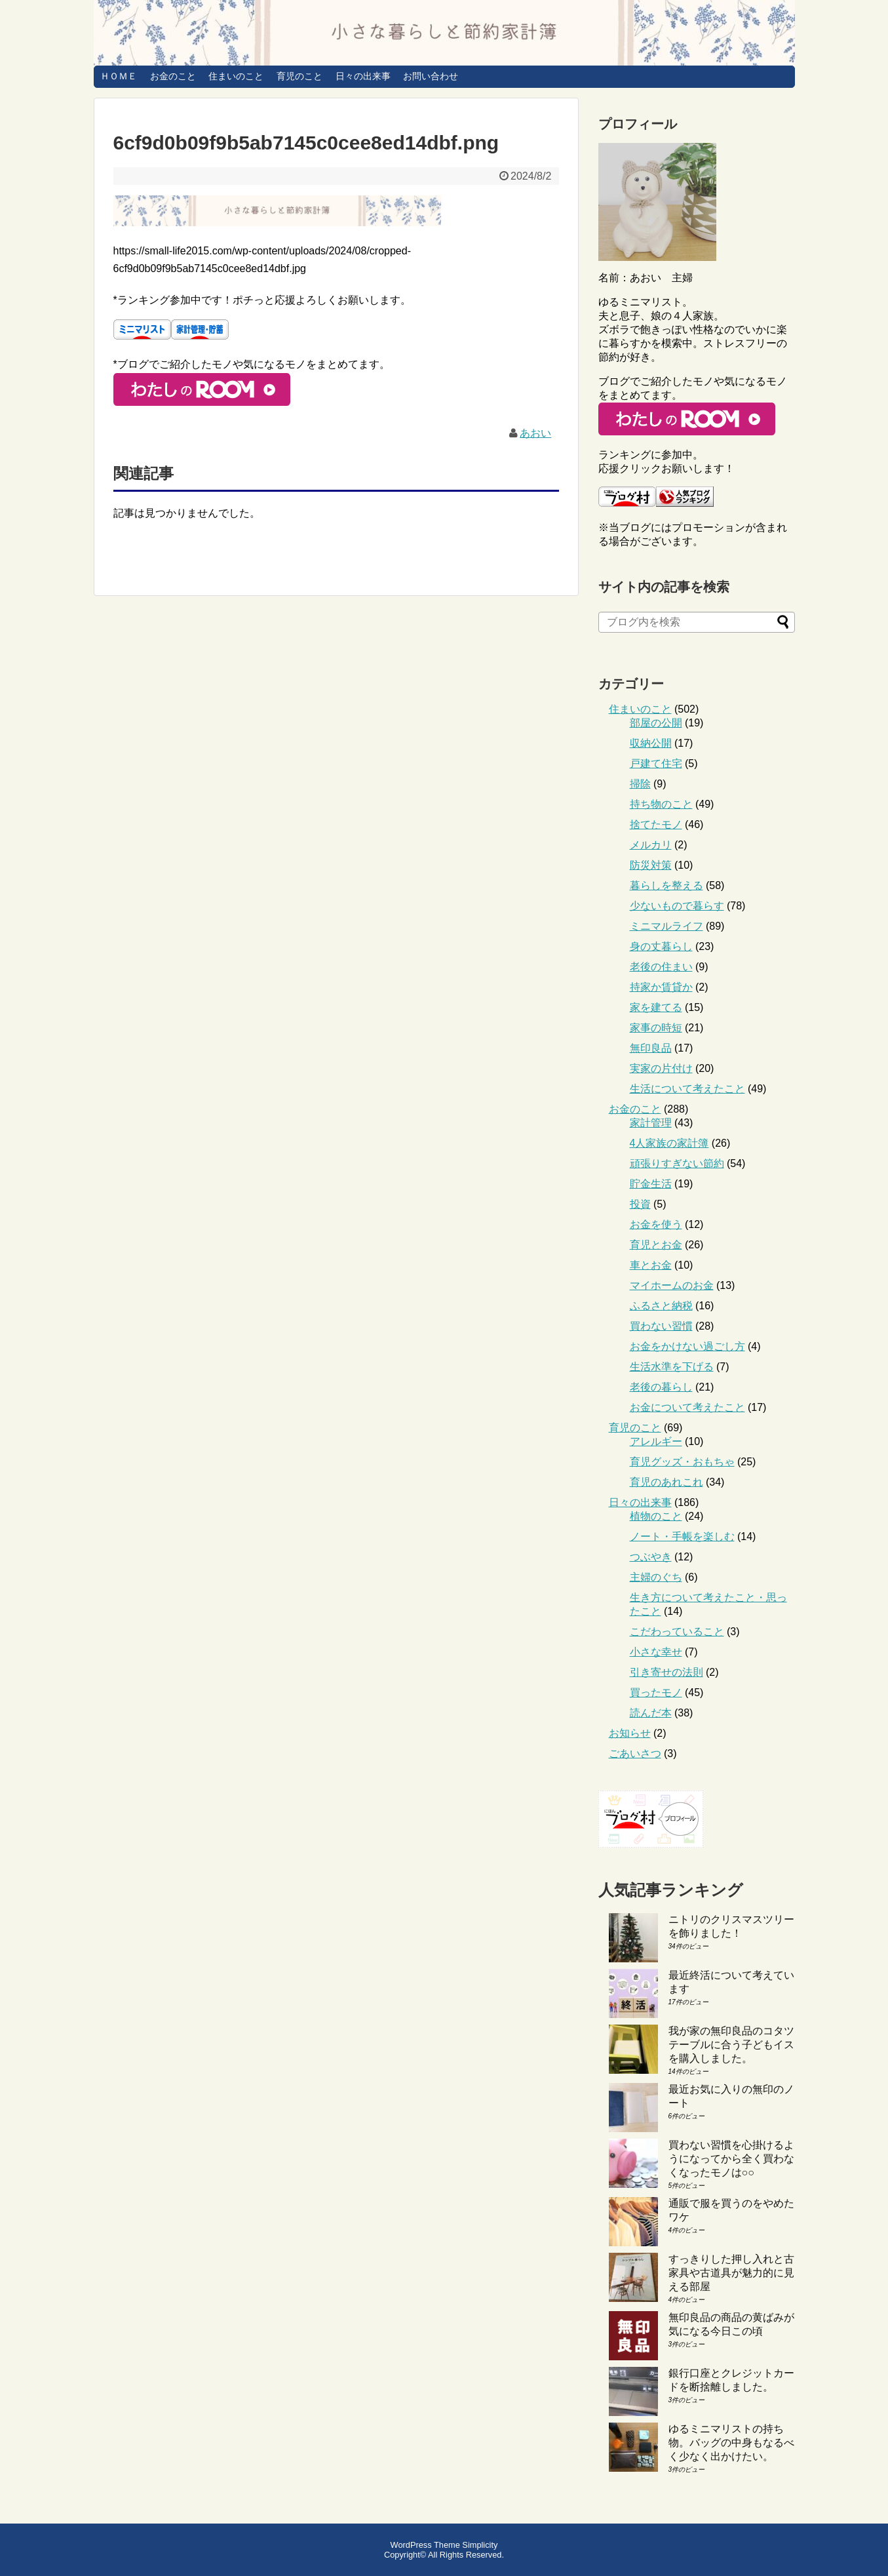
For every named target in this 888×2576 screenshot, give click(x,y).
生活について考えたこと (687, 1088)
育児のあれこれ (666, 1482)
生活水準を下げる (672, 1366)
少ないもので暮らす (677, 905)
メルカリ (651, 844)
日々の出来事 (363, 76)
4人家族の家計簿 (669, 1143)
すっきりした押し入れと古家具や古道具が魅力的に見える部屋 (731, 2272)
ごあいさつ (635, 1753)
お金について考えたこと (687, 1407)
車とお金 (651, 1265)
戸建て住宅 (656, 763)
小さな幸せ (656, 1651)
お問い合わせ (430, 76)
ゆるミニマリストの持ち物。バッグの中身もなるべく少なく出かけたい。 (731, 2442)
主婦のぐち (656, 1577)
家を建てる (656, 1007)
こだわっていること (677, 1631)
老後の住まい (661, 966)
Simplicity (479, 2545)
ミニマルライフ (666, 926)
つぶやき (651, 1556)
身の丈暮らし (661, 946)
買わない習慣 (661, 1326)
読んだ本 (651, 1712)
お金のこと (173, 76)
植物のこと (656, 1516)
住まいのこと (235, 76)
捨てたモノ (656, 824)
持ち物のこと (661, 804)
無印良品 (651, 1048)
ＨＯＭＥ (118, 76)
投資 (640, 1204)
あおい (535, 433)
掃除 (640, 783)
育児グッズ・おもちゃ (682, 1461)
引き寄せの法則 (666, 1672)
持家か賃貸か (661, 987)
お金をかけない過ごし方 (687, 1346)
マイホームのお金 (672, 1285)
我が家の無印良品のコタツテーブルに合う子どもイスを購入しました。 (731, 2044)
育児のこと (299, 76)
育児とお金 (656, 1244)
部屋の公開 (656, 722)
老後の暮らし (661, 1387)
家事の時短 (656, 1027)
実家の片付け (661, 1068)
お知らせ (630, 1733)
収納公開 (651, 743)
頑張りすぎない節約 (677, 1163)
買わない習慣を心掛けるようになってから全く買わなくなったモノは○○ (731, 2158)
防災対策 (651, 865)
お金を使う (656, 1224)
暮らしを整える (666, 885)
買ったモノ (656, 1692)
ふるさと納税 (661, 1305)
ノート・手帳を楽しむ (682, 1536)
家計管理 (651, 1122)
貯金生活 (651, 1183)
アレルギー (656, 1441)
